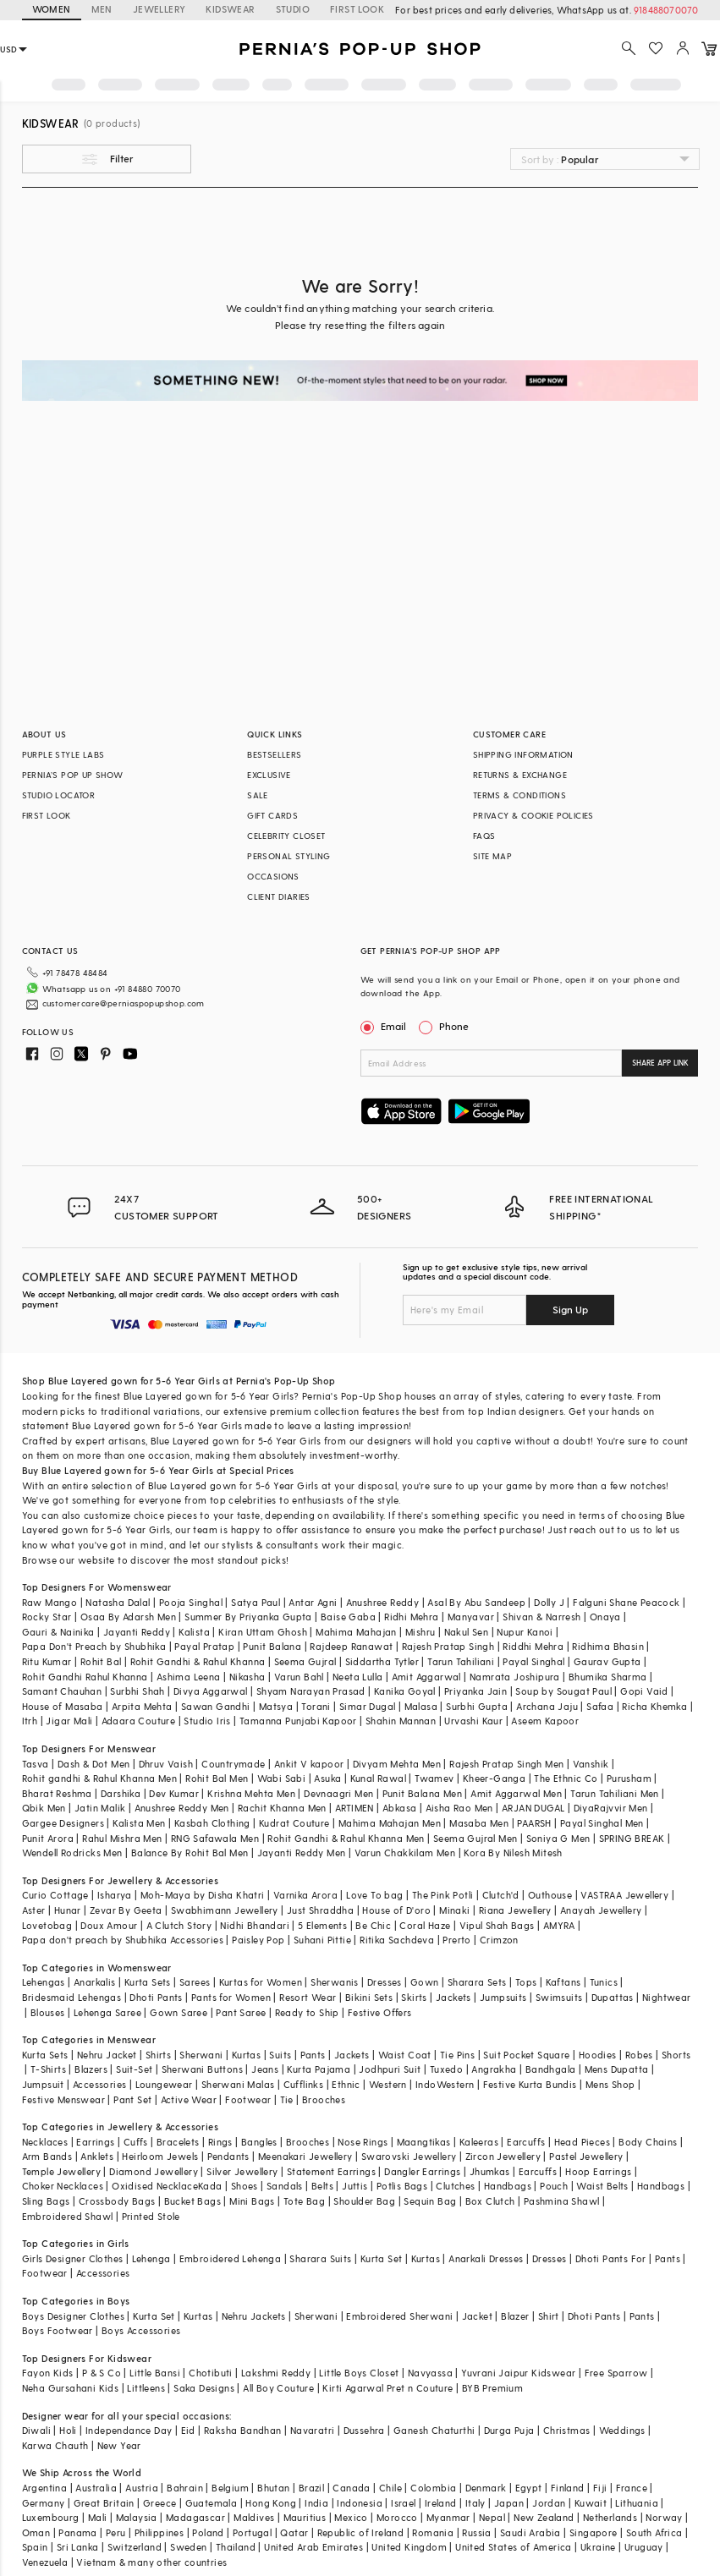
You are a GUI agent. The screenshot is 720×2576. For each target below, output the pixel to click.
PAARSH (534, 1822)
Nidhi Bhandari (254, 1925)
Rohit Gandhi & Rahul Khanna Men (345, 1838)
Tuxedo (446, 2069)
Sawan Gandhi (215, 1706)
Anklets (96, 2156)
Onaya (605, 1616)
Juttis (354, 2185)
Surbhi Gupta (477, 1706)
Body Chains (647, 2141)
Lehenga (151, 2258)
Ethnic (346, 2084)
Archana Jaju (547, 1706)
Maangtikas (424, 2141)
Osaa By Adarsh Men (128, 1616)
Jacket (477, 2315)
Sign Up (570, 1309)
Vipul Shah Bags (497, 1925)
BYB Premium (492, 2387)
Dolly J (549, 1602)
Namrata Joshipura (515, 1676)
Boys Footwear (57, 2330)
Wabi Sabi (281, 1778)
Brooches (323, 2099)
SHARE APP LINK (660, 1062)
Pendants (228, 2156)
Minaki (454, 1910)
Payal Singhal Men (602, 1822)
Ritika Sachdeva (397, 1939)
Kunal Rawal (378, 1778)
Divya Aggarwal (210, 1690)
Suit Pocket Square (526, 2054)
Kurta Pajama (318, 2069)
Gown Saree (178, 2012)
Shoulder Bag (364, 2200)
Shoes (244, 2185)
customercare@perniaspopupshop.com (123, 1003)
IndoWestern (444, 2084)
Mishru (420, 1631)
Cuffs (136, 2141)
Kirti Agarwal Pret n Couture (387, 2387)
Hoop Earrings (598, 2171)
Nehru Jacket (107, 2054)
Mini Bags (252, 2200)
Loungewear (164, 2084)
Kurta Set (381, 2258)
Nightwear (666, 1997)
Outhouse (550, 1894)
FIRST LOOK (357, 8)
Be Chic (373, 1925)
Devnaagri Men (338, 1793)
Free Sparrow (616, 2372)
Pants (313, 2054)
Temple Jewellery (61, 2171)
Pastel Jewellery (586, 2156)
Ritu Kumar (47, 1661)
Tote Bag (304, 2200)
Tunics (604, 1981)
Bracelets (178, 2141)
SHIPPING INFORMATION (523, 754)
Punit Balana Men (422, 1793)
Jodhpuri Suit (389, 2069)
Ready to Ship (307, 2012)
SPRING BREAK (632, 1838)
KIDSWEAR (230, 8)
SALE (257, 795)
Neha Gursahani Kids (70, 2387)
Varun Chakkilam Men (405, 1852)
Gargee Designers (63, 1822)
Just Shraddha (320, 1910)
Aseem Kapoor (545, 1720)
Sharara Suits (320, 2258)
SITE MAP (492, 856)
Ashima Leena (189, 1676)
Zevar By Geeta (126, 1910)
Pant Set (132, 2099)
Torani (315, 1706)
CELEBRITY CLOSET (286, 835)
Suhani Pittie (322, 1939)
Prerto (456, 1939)
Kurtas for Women (260, 1981)
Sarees (194, 1981)
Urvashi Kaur (473, 1720)
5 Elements (322, 1925)
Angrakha (493, 2069)
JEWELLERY (159, 8)
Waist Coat (404, 2054)
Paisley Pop (258, 1939)
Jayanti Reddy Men (301, 1852)
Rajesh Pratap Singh (448, 1646)
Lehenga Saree (107, 2012)
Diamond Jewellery (153, 2171)
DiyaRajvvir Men (611, 1807)
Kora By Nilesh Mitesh (513, 1852)
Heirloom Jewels (160, 2156)
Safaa (599, 1706)
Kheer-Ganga (494, 1778)
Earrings (95, 2141)
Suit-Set (134, 2069)
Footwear (248, 2099)
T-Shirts (48, 2069)
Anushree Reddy (383, 1602)
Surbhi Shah (137, 1690)
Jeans (264, 2069)
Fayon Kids (48, 2372)
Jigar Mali (69, 1720)
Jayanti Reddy (136, 1631)
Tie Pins (457, 2054)
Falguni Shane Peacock (626, 1602)
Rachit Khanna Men (282, 1807)
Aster (34, 1910)
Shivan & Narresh (541, 1616)
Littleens (146, 2387)
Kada (210, 2185)
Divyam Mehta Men (397, 1763)
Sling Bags (46, 2200)
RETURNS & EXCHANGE (520, 775)
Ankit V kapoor (309, 1763)
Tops (526, 1981)
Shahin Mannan (400, 1720)
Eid (188, 2430)
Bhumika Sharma (608, 1676)
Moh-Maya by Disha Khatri (202, 1894)
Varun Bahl (299, 1676)
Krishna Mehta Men (251, 1793)
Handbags (507, 2185)
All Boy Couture (278, 2387)
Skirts (413, 1997)
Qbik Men (44, 1807)
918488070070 (666, 9)
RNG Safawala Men (215, 1838)
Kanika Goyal (405, 1690)
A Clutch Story (179, 1925)
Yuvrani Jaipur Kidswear (518, 2372)
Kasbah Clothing (212, 1822)
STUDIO (293, 8)
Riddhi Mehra (533, 1646)
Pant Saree (241, 2012)
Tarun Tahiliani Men (614, 1793)
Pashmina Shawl (562, 2200)
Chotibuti (211, 2372)
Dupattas (612, 1997)
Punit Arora (48, 1838)
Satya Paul (255, 1602)
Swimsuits (559, 1997)
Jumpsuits (503, 1997)
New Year (119, 2445)
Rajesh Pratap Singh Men (506, 1763)
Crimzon (499, 1939)
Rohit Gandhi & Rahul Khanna (198, 1661)
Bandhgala (550, 2069)
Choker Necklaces (62, 2185)
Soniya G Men (558, 1838)
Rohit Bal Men (216, 1778)
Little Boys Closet (358, 2372)
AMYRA (559, 1925)
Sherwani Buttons (202, 2069)
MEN (102, 8)
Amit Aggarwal (426, 1676)
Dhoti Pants (155, 1997)
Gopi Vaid (644, 1690)
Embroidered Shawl (67, 2216)
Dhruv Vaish (166, 1763)
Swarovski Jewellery (409, 2156)
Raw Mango (50, 1602)
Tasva (35, 1763)
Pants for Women (231, 1997)
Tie (287, 2099)
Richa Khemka (654, 1706)
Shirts (158, 2054)
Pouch (554, 2185)
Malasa (420, 1706)
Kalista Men (139, 1822)
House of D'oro (396, 1910)
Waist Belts (602, 2185)
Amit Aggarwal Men (516, 1793)
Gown (424, 1981)
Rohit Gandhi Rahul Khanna (85, 1676)
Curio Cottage (55, 1894)
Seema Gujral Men (475, 1838)
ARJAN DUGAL (533, 1807)
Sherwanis (335, 1981)
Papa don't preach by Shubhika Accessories (122, 1939)
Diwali (36, 2430)
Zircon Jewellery (503, 2156)
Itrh (30, 1720)
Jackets (453, 1997)
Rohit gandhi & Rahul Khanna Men (99, 1778)
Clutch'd (500, 1894)
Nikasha (247, 1676)
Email (385, 1026)
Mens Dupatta (617, 2069)
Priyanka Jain (475, 1690)
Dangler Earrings (422, 2171)
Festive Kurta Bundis (530, 2084)
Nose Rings (362, 2141)
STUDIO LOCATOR (59, 795)
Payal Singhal (533, 1661)
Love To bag (374, 1894)
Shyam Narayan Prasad (310, 1690)
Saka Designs (203, 2387)
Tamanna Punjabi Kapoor (298, 1720)
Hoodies (598, 2054)
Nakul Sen (466, 1631)
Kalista (194, 1631)
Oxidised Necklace (155, 2185)
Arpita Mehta (142, 1706)
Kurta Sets (147, 1981)
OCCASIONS (273, 876)
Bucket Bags (192, 2200)
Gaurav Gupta (607, 1661)
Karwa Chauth (55, 2445)
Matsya (276, 1706)
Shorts (676, 2054)
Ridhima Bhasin (608, 1646)
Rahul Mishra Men (122, 1838)
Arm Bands (47, 2156)
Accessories (99, 2084)
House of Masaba (62, 1706)
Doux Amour (108, 1925)
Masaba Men (478, 1822)
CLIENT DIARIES (279, 896)
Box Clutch (490, 2200)
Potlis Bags (401, 2185)
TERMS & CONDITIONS (519, 795)
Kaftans (563, 1981)
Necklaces (45, 2141)
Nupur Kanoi (524, 1631)
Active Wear (189, 2099)
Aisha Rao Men (459, 1807)
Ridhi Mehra (411, 1616)
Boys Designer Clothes (73, 2315)
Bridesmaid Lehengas (72, 1997)
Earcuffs (526, 2141)
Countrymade (233, 1763)
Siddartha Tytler (382, 1661)
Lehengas (43, 1981)
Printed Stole (151, 2216)
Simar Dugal (367, 1706)
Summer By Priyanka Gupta (248, 1616)
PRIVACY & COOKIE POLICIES (533, 815)
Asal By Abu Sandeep (476, 1602)
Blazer (515, 2315)
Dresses (384, 1981)
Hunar (67, 1910)
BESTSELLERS (274, 754)
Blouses (47, 2012)
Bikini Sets (369, 1997)
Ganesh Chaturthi (434, 2430)
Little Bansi (154, 2372)
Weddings (622, 2430)
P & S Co (101, 2372)
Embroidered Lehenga (230, 2258)
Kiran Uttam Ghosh (262, 1631)
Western (388, 2084)
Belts (322, 2185)
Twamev (434, 1778)
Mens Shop (610, 2084)
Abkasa (399, 1807)
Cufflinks (303, 2084)
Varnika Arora (305, 1894)
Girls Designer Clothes (73, 2258)
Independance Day (128, 2430)
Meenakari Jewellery (305, 2156)
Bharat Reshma (57, 1793)
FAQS (484, 835)
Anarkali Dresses (485, 2258)
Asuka (327, 1778)
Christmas (567, 2430)
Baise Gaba (348, 1616)
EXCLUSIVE (269, 775)
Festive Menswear (63, 2099)
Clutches (455, 2185)
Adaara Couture (139, 1720)
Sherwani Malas (238, 2084)
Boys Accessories (141, 2330)
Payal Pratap (204, 1646)
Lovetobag (47, 1925)
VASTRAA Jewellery (624, 1894)
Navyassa (430, 2372)
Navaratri (312, 2430)
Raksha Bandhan (243, 2430)
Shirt (548, 2315)
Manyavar (471, 1616)
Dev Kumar (174, 1793)
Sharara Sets (477, 1981)
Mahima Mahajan (356, 1631)
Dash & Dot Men (94, 1763)
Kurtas (246, 2054)
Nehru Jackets (254, 2315)
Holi (68, 2430)
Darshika (120, 1793)
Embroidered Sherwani (399, 2315)
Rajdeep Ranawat (351, 1646)
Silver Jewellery (242, 2171)
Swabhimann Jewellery (224, 1910)
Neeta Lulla (357, 1676)
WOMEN (51, 8)
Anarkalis (95, 1981)
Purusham (629, 1778)
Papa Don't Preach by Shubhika (94, 1646)
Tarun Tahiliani (460, 1661)
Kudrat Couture (294, 1822)
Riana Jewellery (515, 1910)
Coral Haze (424, 1925)
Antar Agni (313, 1602)
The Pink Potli (443, 1894)
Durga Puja (509, 2430)
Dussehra (364, 2430)
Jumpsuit (43, 2084)
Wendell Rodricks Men (72, 1852)
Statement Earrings (331, 2171)
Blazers (90, 2069)
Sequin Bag (430, 2200)
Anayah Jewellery (600, 1910)
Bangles (259, 2141)
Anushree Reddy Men (182, 1807)
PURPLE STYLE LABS (63, 754)
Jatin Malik (99, 1807)
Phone (453, 1026)
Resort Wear (307, 1997)
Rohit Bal (101, 1661)
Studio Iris (207, 1720)
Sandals (285, 2185)
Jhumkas (490, 2171)
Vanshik (591, 1763)
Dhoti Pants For (610, 2258)
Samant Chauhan (62, 1690)
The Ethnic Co (565, 1778)
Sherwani (201, 2054)
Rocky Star (47, 1616)
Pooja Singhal (191, 1602)
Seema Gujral (305, 1661)
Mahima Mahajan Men (389, 1822)
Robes (639, 2054)
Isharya (114, 1894)
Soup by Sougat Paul (563, 1690)
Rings (220, 2141)
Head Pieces (582, 2141)
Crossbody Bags (117, 2200)
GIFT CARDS (272, 815)
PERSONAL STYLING (288, 856)
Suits (280, 2054)
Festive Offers (380, 2012)
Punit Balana (272, 1646)
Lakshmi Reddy (276, 2372)
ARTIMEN (354, 1807)
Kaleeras (478, 2141)
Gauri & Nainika (58, 1631)
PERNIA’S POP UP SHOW (73, 775)
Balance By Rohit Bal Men (190, 1852)
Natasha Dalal (117, 1602)
